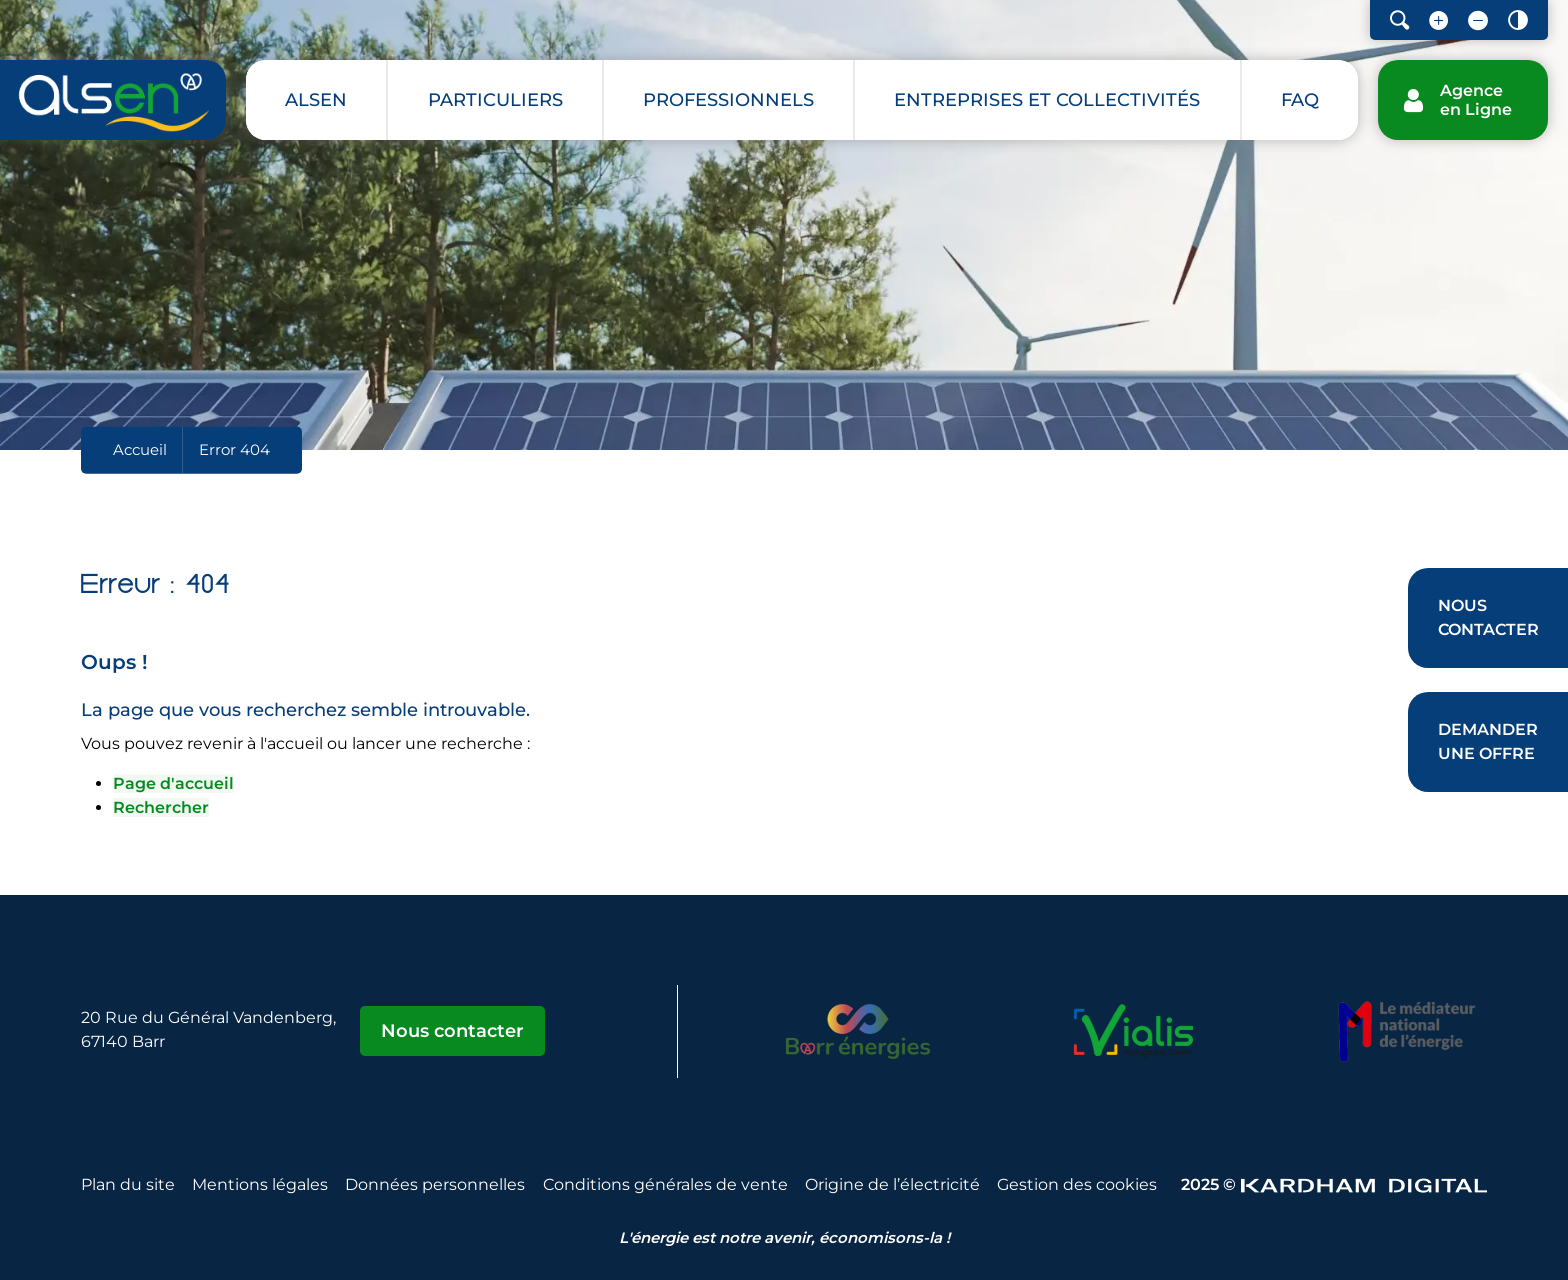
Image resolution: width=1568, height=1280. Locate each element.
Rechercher (161, 807)
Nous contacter (452, 1031)
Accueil (140, 449)
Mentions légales (260, 1184)
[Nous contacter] (1488, 618)
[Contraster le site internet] (1518, 20)
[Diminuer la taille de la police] (1478, 20)
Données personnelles (435, 1184)
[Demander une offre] (1488, 742)
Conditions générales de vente (665, 1184)
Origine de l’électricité (892, 1184)
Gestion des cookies (1077, 1184)
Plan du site (128, 1184)
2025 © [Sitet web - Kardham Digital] (1334, 1184)
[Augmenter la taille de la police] (1438, 20)
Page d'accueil (173, 783)
